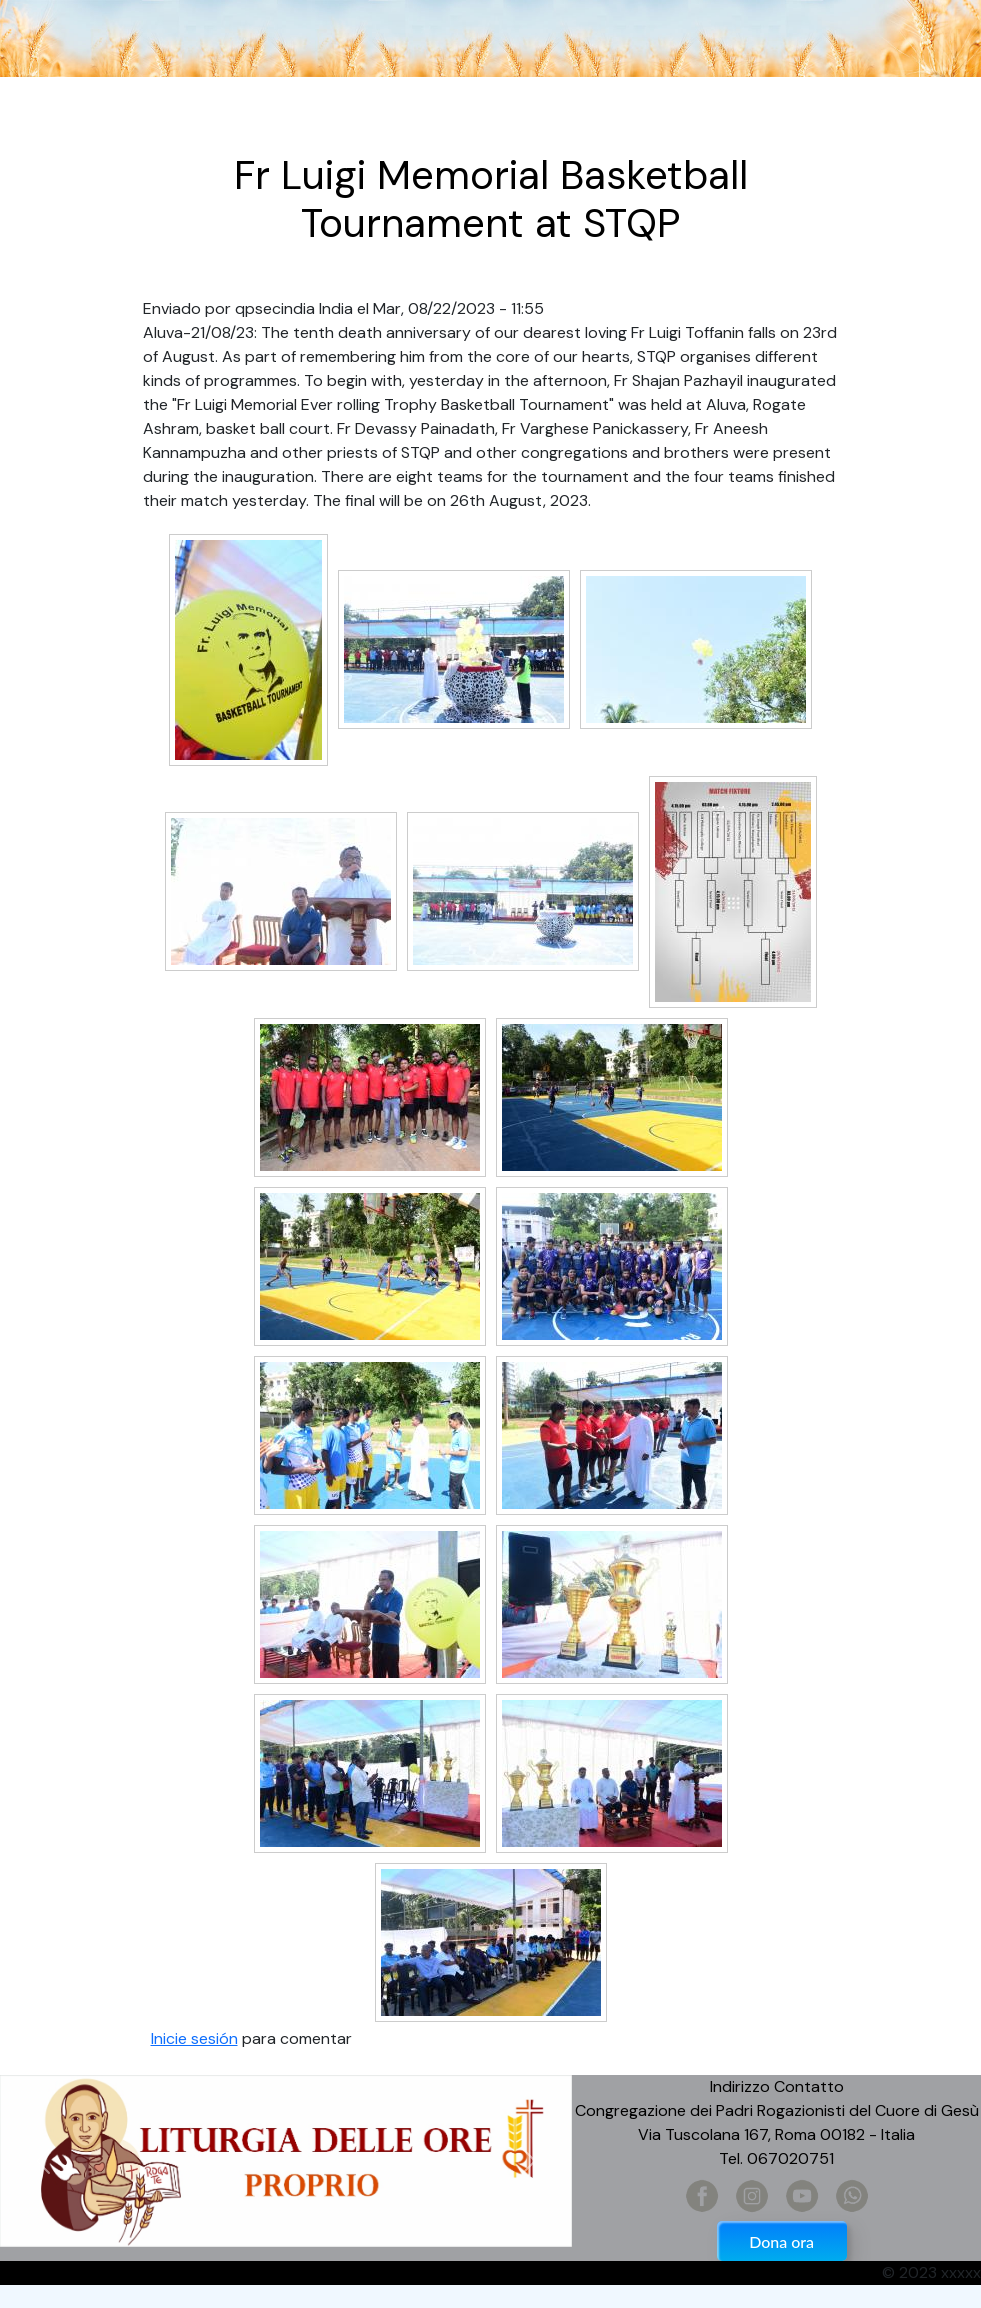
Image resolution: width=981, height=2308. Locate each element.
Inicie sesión (194, 2038)
